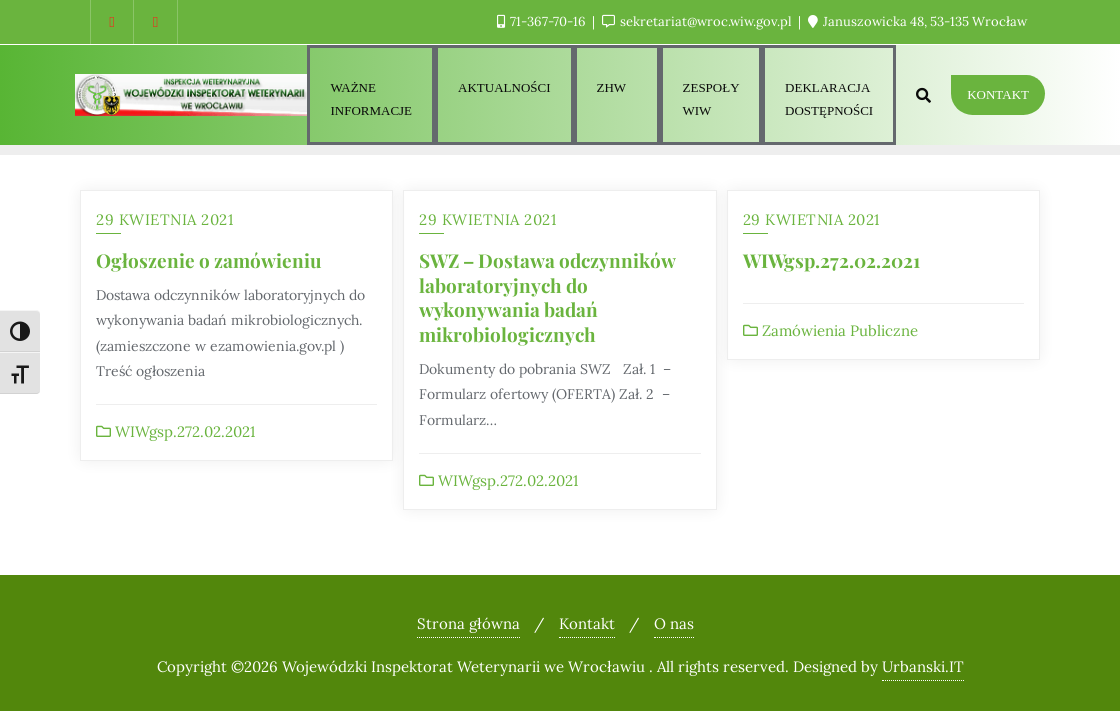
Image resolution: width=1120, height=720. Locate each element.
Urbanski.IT (923, 666)
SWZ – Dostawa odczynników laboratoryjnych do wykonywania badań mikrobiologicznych (547, 297)
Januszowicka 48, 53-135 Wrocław (917, 21)
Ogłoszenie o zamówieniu (209, 260)
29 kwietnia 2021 (164, 219)
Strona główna (468, 623)
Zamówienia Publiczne (830, 330)
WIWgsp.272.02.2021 (175, 431)
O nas (674, 623)
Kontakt (998, 94)
